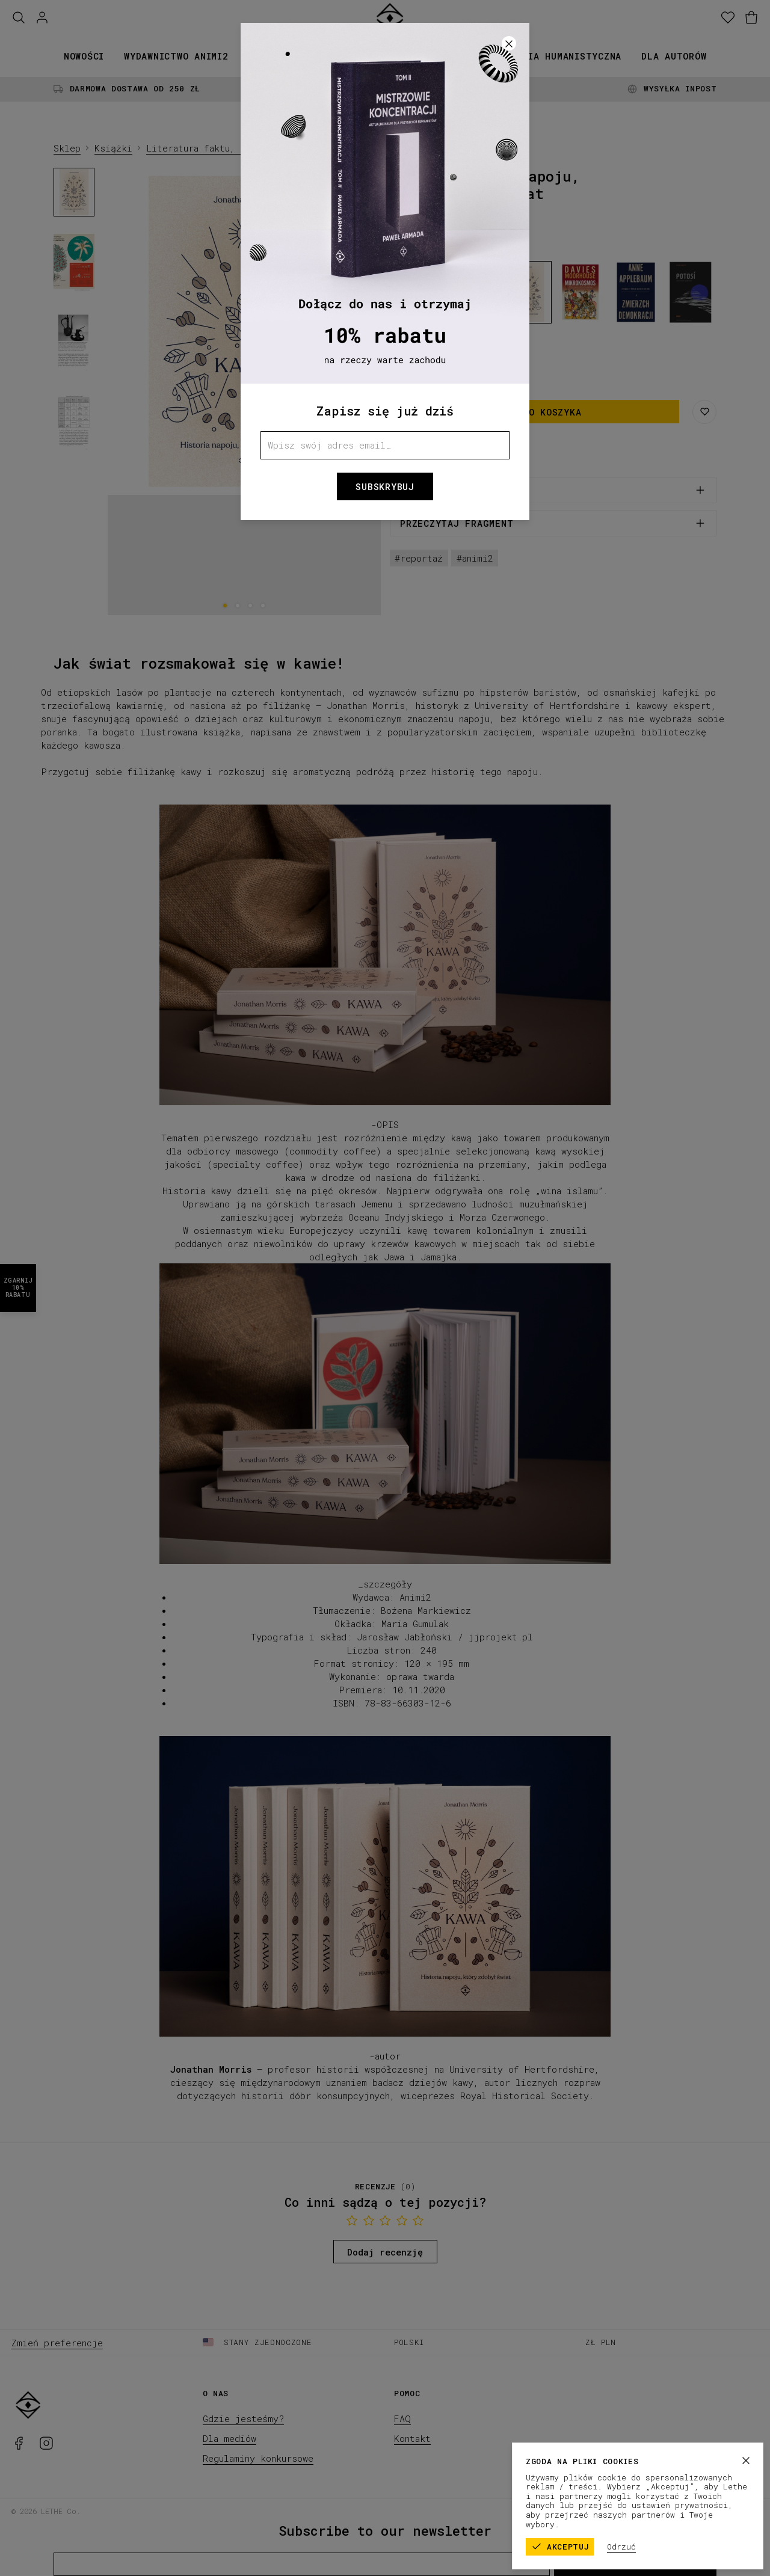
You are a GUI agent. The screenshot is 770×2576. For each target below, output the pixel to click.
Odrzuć (622, 2546)
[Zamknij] (746, 2460)
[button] (385, 1288)
